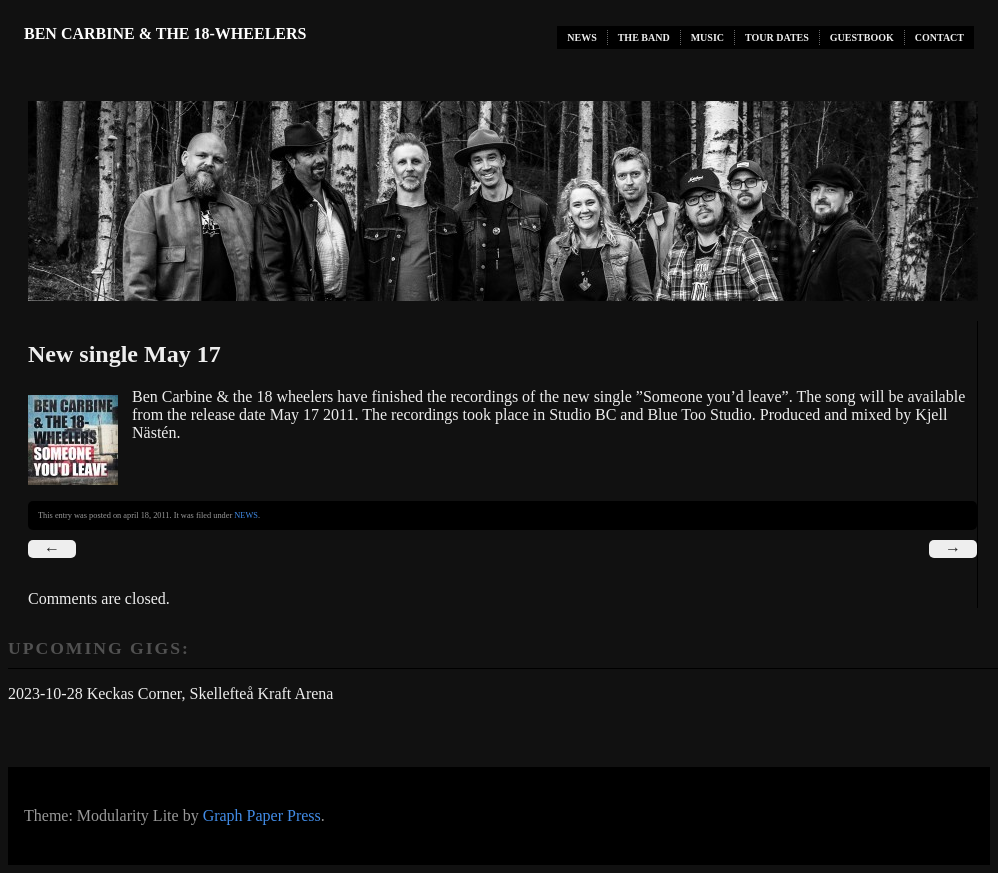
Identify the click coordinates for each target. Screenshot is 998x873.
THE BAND (644, 37)
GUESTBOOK (862, 37)
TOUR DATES (777, 37)
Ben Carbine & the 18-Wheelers (165, 33)
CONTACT (939, 37)
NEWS (581, 37)
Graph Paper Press (262, 815)
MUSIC (707, 37)
